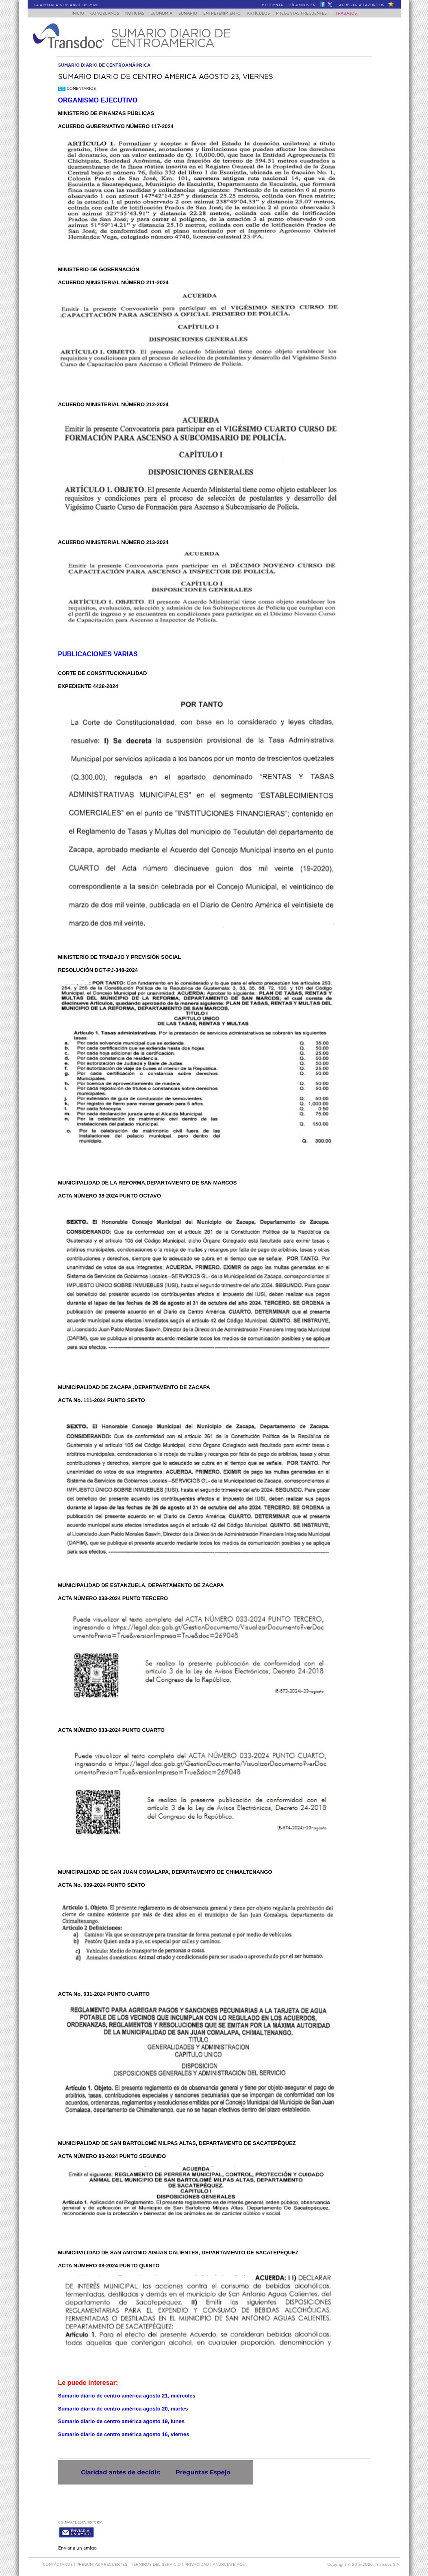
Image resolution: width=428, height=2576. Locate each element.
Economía (159, 13)
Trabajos (354, 13)
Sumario (188, 13)
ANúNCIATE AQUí (230, 2563)
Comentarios (77, 89)
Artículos (263, 13)
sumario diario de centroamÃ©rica (104, 65)
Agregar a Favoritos (362, 5)
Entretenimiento (224, 13)
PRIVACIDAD (197, 2563)
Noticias (130, 13)
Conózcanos (97, 13)
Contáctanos (58, 2563)
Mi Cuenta (272, 5)
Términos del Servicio (156, 2563)
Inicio (69, 13)
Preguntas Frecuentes (309, 13)
